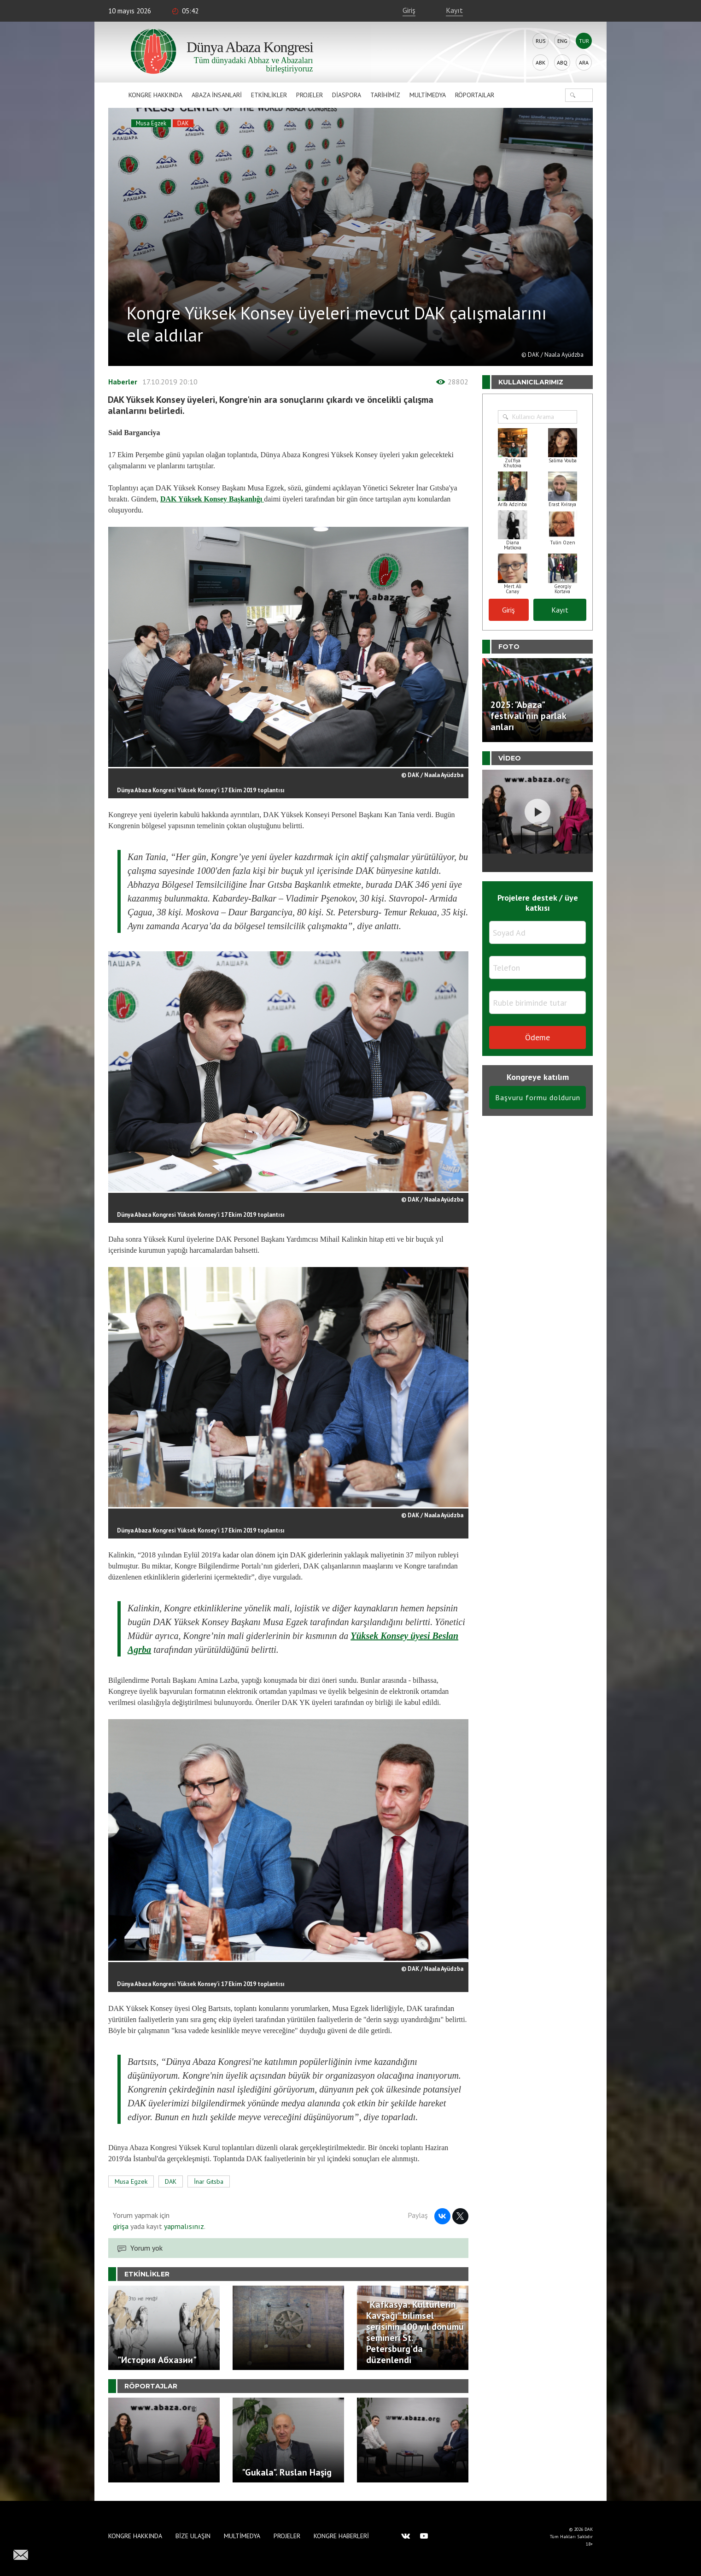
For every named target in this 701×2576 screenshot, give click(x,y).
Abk (540, 62)
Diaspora (346, 95)
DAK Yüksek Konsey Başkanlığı (212, 499)
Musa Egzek (151, 123)
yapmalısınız (183, 2226)
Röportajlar (474, 95)
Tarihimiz (385, 95)
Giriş (409, 10)
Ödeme (537, 1037)
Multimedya (427, 95)
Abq (562, 62)
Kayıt (454, 10)
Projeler (309, 95)
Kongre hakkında (155, 95)
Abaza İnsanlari (217, 95)
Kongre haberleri (341, 2536)
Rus (541, 40)
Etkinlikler (269, 95)
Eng (562, 40)
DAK (183, 123)
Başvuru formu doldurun (537, 1097)
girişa (121, 2226)
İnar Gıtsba (208, 2181)
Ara (584, 62)
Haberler (122, 381)
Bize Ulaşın (192, 2536)
